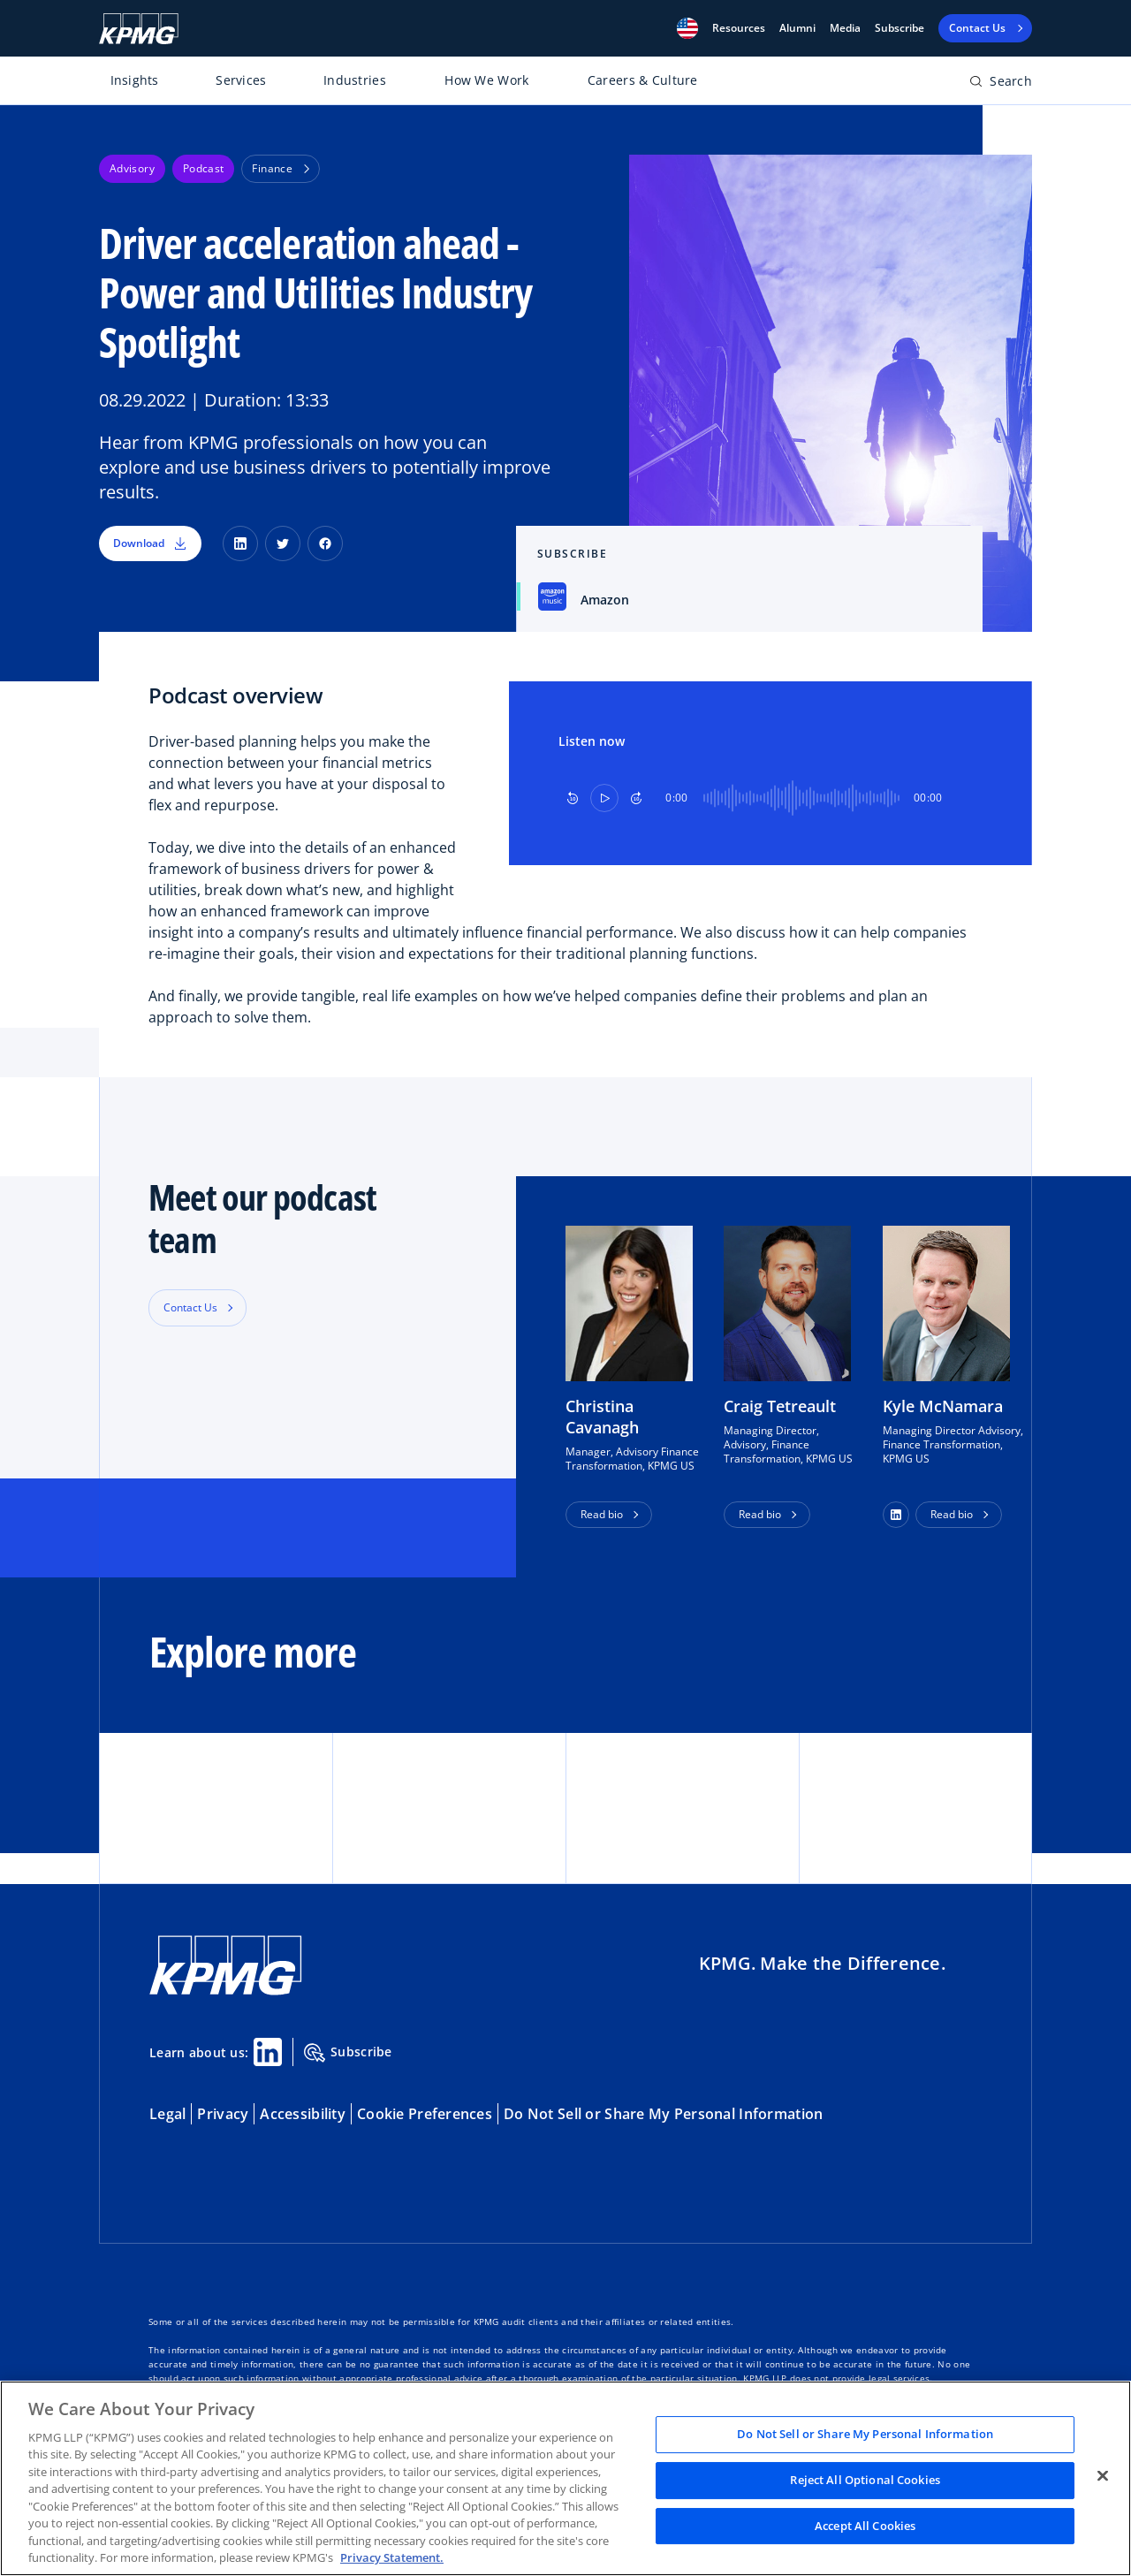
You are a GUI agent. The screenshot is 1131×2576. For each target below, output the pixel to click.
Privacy (222, 2114)
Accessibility (302, 2114)
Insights (134, 80)
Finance (280, 168)
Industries (354, 80)
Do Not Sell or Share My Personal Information (663, 2114)
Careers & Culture (643, 80)
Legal (167, 2114)
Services (241, 80)
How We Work (486, 80)
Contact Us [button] (190, 1307)
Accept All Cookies (865, 2526)
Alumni (797, 28)
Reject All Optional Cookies (865, 2480)
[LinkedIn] (240, 543)
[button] (687, 28)
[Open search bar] (1000, 84)
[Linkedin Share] (268, 2052)
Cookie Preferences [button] (424, 2114)
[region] (565, 2478)
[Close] (1102, 2476)
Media (845, 28)
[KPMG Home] (138, 28)
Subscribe (899, 28)
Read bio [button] (602, 1514)
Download (150, 543)
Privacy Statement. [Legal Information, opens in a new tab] (392, 2557)
